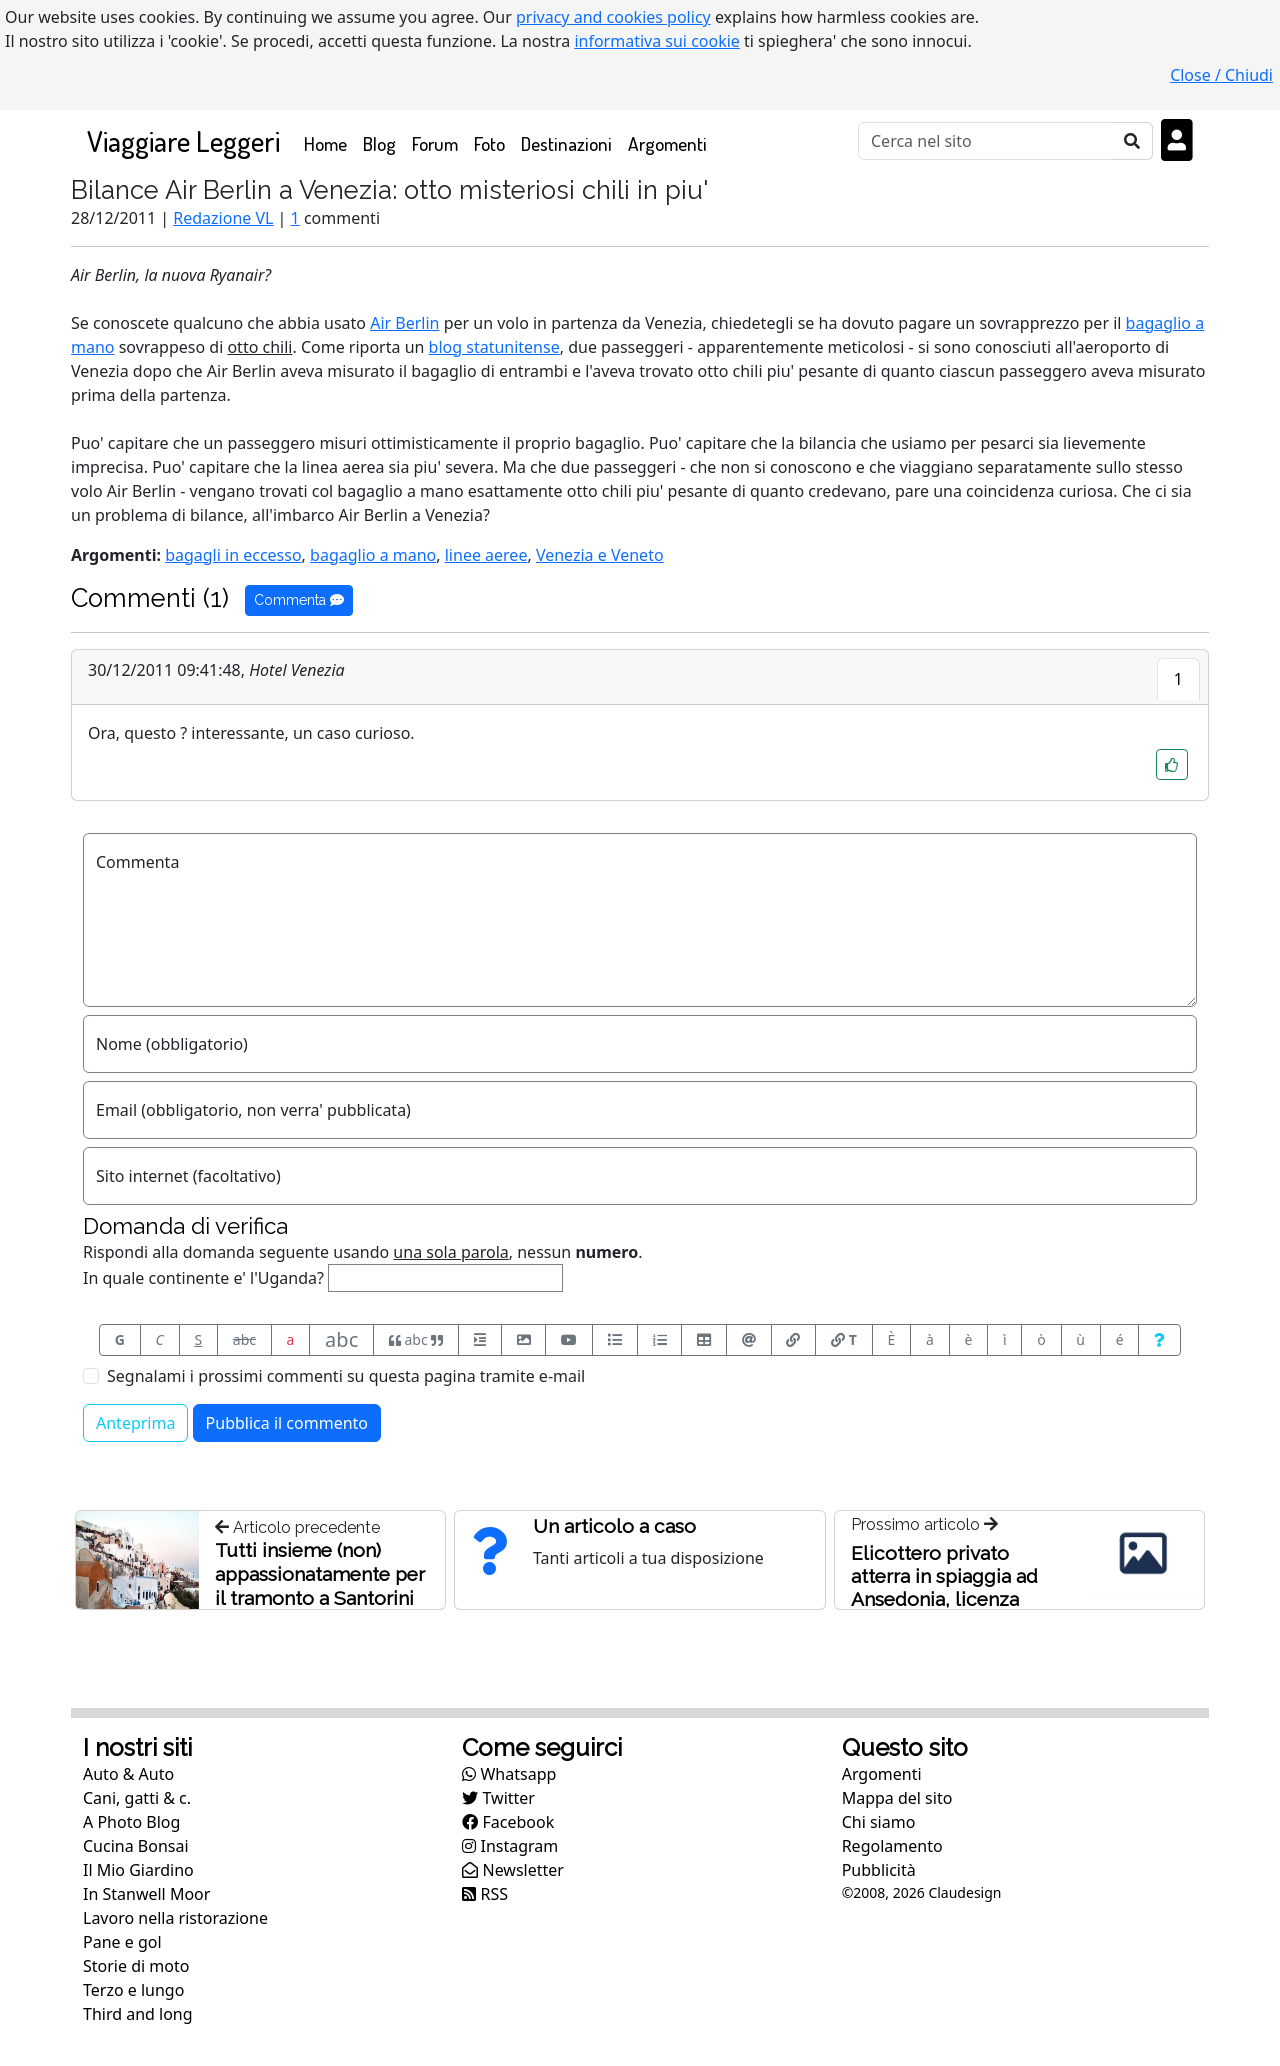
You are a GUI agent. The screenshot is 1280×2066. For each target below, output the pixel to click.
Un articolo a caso (614, 1526)
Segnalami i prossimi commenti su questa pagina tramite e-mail (346, 1376)
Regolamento (892, 1846)
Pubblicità (879, 1870)
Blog (379, 143)
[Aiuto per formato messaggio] (1159, 1340)
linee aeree (486, 555)
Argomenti (667, 143)
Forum (435, 143)
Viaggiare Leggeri (183, 140)
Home (329, 142)
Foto (489, 143)
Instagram (510, 1846)
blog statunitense (494, 347)
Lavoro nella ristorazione (175, 1918)
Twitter (498, 1798)
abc (244, 1339)
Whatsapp (509, 1774)
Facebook (508, 1822)
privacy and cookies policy (613, 17)
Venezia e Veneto (600, 555)
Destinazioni (566, 143)
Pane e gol (122, 1942)
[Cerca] (985, 141)
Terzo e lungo (133, 1990)
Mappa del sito (897, 1798)
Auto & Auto (128, 1774)
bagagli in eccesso (233, 555)
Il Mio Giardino (138, 1870)
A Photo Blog (131, 1822)
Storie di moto (136, 1966)
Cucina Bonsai (136, 1846)
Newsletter (513, 1870)
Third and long (138, 2014)
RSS (485, 1894)
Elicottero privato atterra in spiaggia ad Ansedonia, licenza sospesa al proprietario (953, 1587)
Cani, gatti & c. (137, 1798)
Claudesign (964, 1892)
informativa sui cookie (657, 41)
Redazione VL (223, 218)
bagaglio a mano (373, 555)
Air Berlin (404, 323)
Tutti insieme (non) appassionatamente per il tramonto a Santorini (320, 1574)
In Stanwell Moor (146, 1894)
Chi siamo (879, 1822)
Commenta (299, 600)
